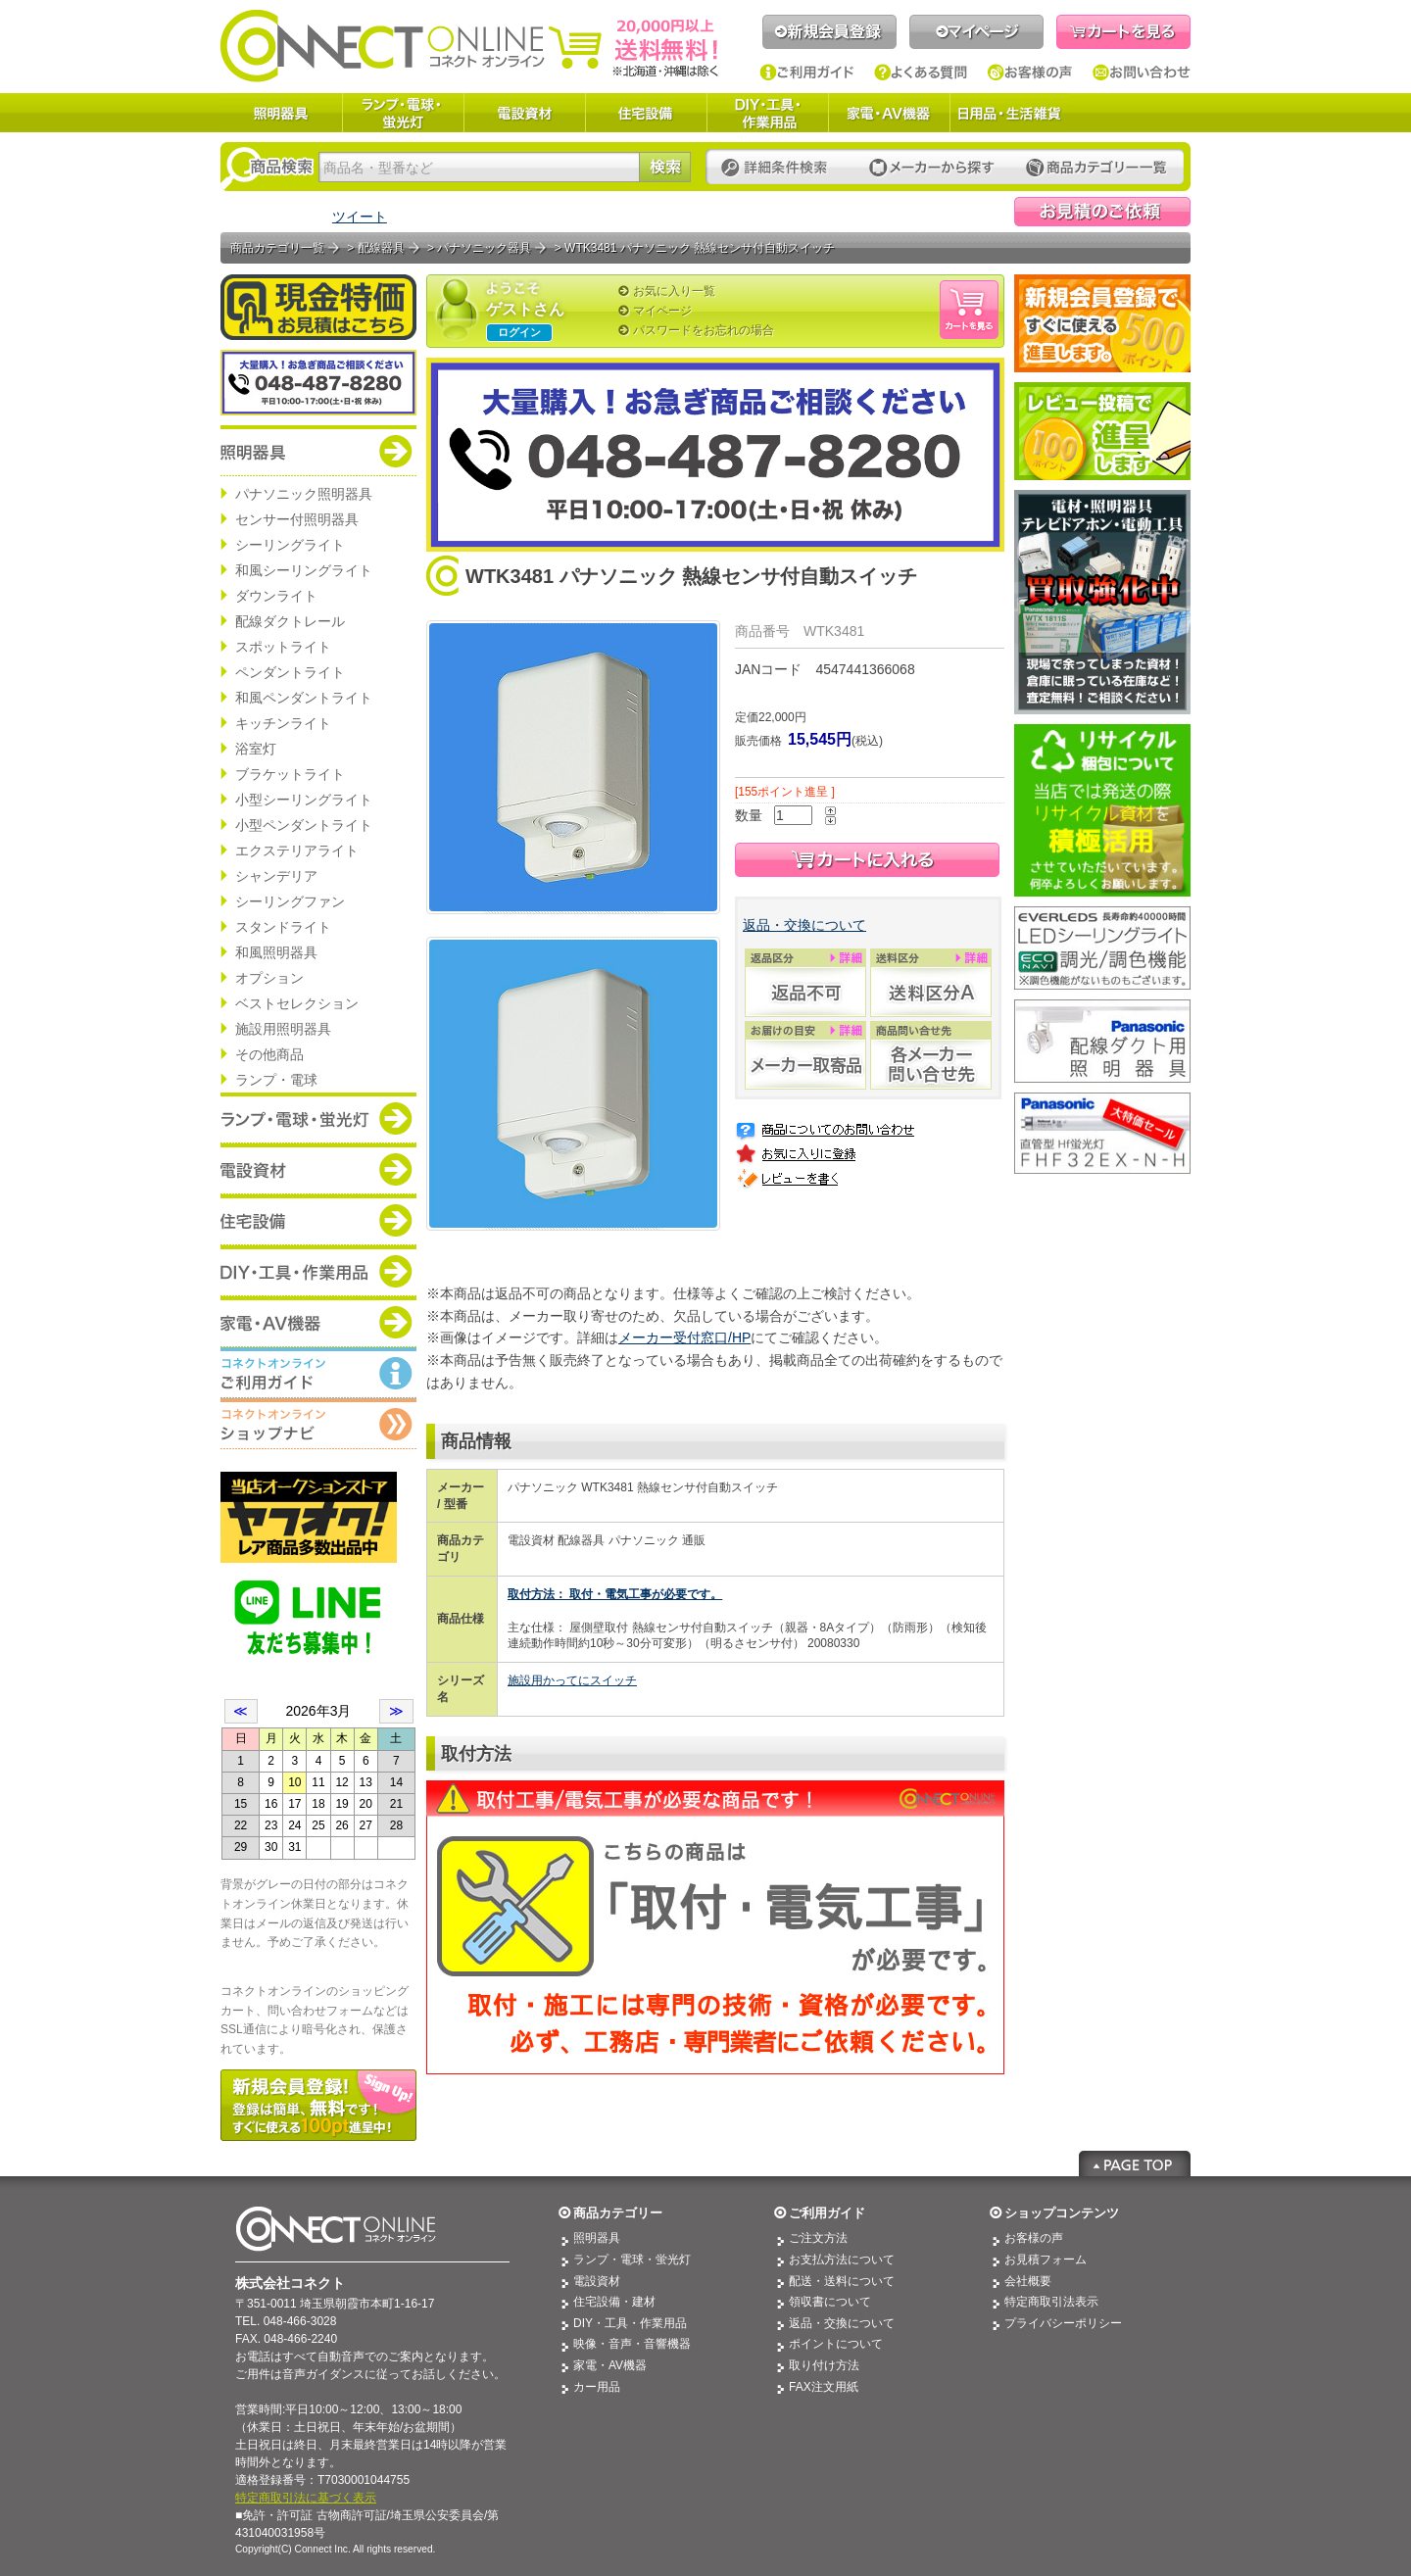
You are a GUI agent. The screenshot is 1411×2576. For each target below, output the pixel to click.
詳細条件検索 (779, 168)
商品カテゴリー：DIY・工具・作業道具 (318, 1270)
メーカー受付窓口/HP (684, 1337)
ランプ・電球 (276, 1080)
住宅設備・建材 (614, 2302)
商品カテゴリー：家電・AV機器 (318, 1321)
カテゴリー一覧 (1096, 168)
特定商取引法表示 (1051, 2302)
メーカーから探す (932, 168)
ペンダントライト (290, 672)
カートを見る (1123, 32)
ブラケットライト (290, 774)
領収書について (830, 2302)
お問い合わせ (1142, 72)
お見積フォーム (1045, 2259)
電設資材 (524, 112)
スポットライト (283, 647)
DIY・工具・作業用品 (767, 112)
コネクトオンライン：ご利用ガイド (318, 1372)
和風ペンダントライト (303, 697)
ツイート (359, 216)
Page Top (1135, 2163)
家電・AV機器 (888, 112)
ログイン (519, 332)
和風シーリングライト (303, 570)
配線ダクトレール (290, 621)
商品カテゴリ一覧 (277, 248)
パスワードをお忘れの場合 (703, 330)
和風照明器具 (276, 952)
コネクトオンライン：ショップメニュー (318, 1423)
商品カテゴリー (617, 2213)
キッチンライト (283, 723)
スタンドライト (283, 927)
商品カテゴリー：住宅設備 (318, 1219)
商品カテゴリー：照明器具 (318, 450)
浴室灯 (255, 748)
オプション (269, 978)
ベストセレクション (297, 1003)
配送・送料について (842, 2281)
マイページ (976, 32)
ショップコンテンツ (1061, 2213)
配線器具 (381, 248)
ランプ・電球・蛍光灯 (402, 112)
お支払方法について (842, 2259)
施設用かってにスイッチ (572, 1680)
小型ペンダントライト (303, 825)
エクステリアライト (297, 850)
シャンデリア (276, 876)
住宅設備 (645, 112)
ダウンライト (276, 596)
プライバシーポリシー (1063, 2323)
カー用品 (596, 2387)
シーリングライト (290, 545)
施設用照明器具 (283, 1029)
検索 (665, 167)
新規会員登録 (829, 32)
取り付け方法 (824, 2365)
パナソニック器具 (484, 248)
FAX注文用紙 (823, 2387)
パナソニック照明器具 (303, 494)
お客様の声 (1030, 72)
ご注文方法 (818, 2238)
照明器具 (281, 112)
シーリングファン (290, 901)
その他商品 (269, 1054)
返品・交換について (804, 925)
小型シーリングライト (303, 799)
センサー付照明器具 (297, 519)
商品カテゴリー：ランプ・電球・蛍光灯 (318, 1118)
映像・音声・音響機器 (632, 2344)
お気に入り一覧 (674, 291)
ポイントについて (836, 2344)
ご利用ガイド (806, 72)
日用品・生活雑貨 (1009, 112)
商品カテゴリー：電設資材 (318, 1168)
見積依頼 (1102, 211)
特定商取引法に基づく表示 (305, 2497)
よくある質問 (921, 72)
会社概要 (1027, 2281)
